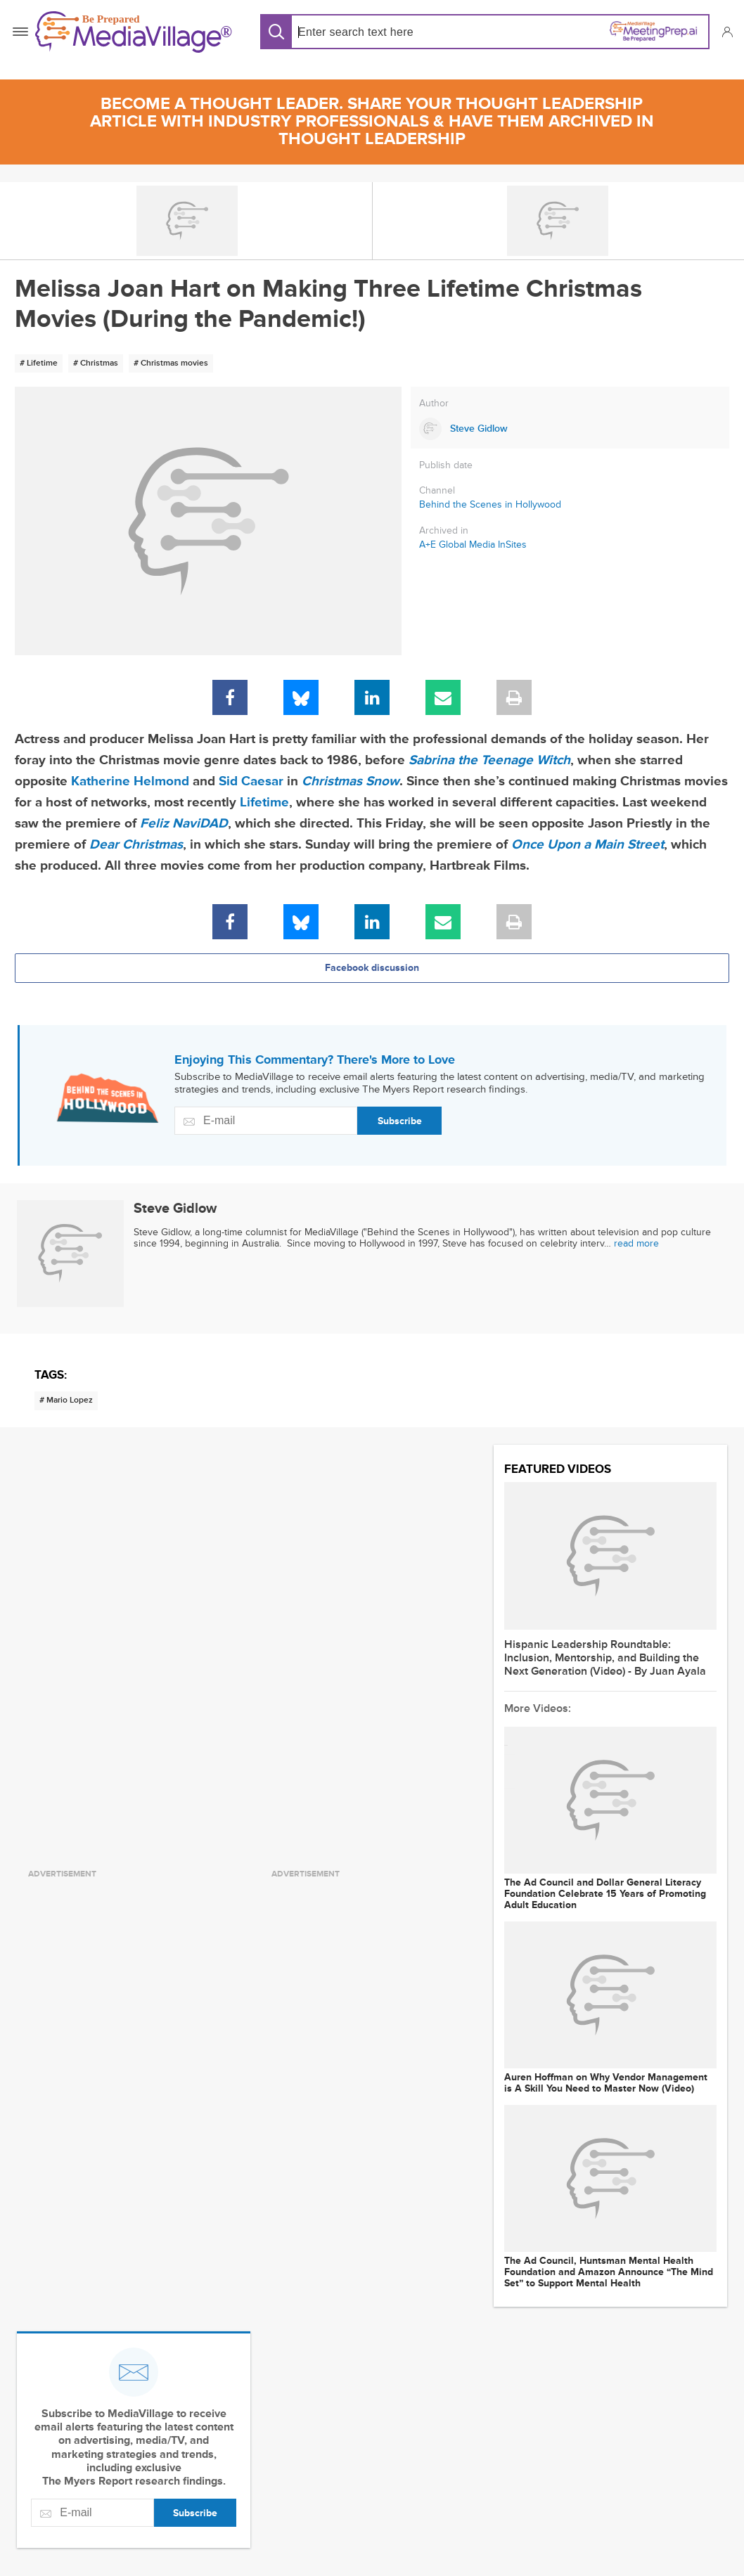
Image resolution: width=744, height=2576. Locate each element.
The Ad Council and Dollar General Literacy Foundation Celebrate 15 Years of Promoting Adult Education (605, 1894)
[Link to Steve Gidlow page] (570, 429)
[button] (727, 31)
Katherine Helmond (130, 781)
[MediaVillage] (133, 32)
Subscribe (400, 1121)
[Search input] (388, 32)
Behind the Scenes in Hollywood (490, 504)
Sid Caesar (251, 781)
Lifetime (264, 802)
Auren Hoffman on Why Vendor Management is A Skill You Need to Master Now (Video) (605, 2083)
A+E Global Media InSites (473, 544)
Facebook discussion (372, 968)
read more (636, 1243)
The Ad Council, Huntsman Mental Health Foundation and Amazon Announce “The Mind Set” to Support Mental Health (608, 2272)
